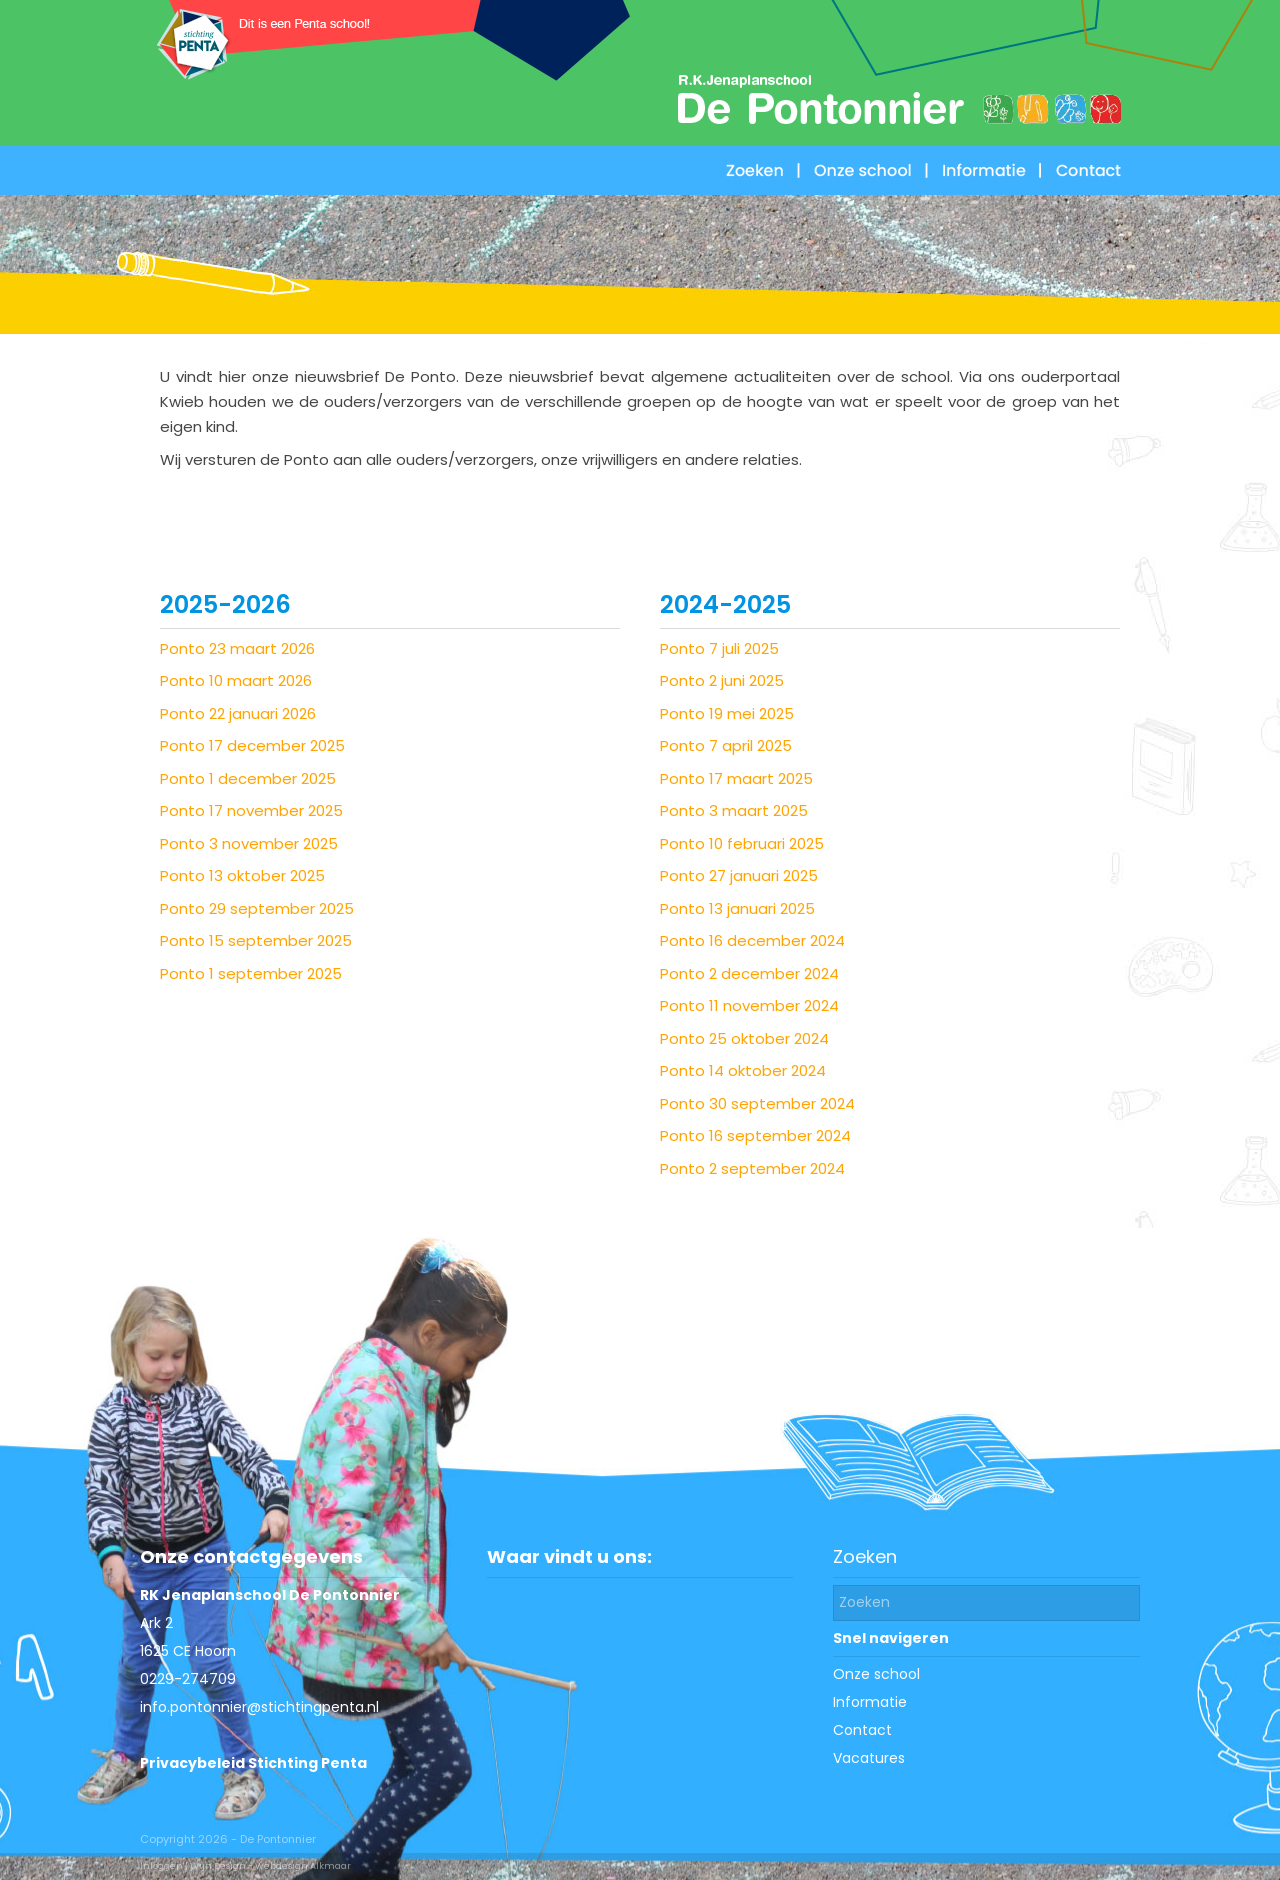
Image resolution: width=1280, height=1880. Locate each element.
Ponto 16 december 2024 (752, 940)
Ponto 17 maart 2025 (736, 778)
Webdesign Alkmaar (303, 1866)
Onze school (876, 1674)
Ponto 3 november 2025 (249, 843)
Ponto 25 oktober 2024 (744, 1038)
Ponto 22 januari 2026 (238, 713)
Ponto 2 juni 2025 (722, 680)
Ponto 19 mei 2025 (727, 713)
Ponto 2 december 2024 (749, 973)
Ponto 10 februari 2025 (742, 843)
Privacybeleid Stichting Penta (253, 1763)
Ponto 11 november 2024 (749, 1005)
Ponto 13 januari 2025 (737, 908)
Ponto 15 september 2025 (256, 940)
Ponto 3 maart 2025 (734, 810)
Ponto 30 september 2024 (757, 1103)
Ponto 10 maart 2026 (236, 680)
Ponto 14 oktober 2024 (743, 1070)
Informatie (870, 1702)
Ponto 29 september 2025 (257, 908)
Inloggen (161, 1866)
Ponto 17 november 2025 (251, 810)
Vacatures (869, 1758)
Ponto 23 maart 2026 (237, 648)
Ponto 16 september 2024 (755, 1135)
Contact (862, 1730)
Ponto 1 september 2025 (251, 973)
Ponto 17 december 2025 (252, 745)
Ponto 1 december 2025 (248, 778)
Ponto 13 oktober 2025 (242, 875)
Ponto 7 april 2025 (726, 745)
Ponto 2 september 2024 (752, 1168)
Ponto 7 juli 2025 (719, 648)
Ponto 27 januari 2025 (739, 875)
